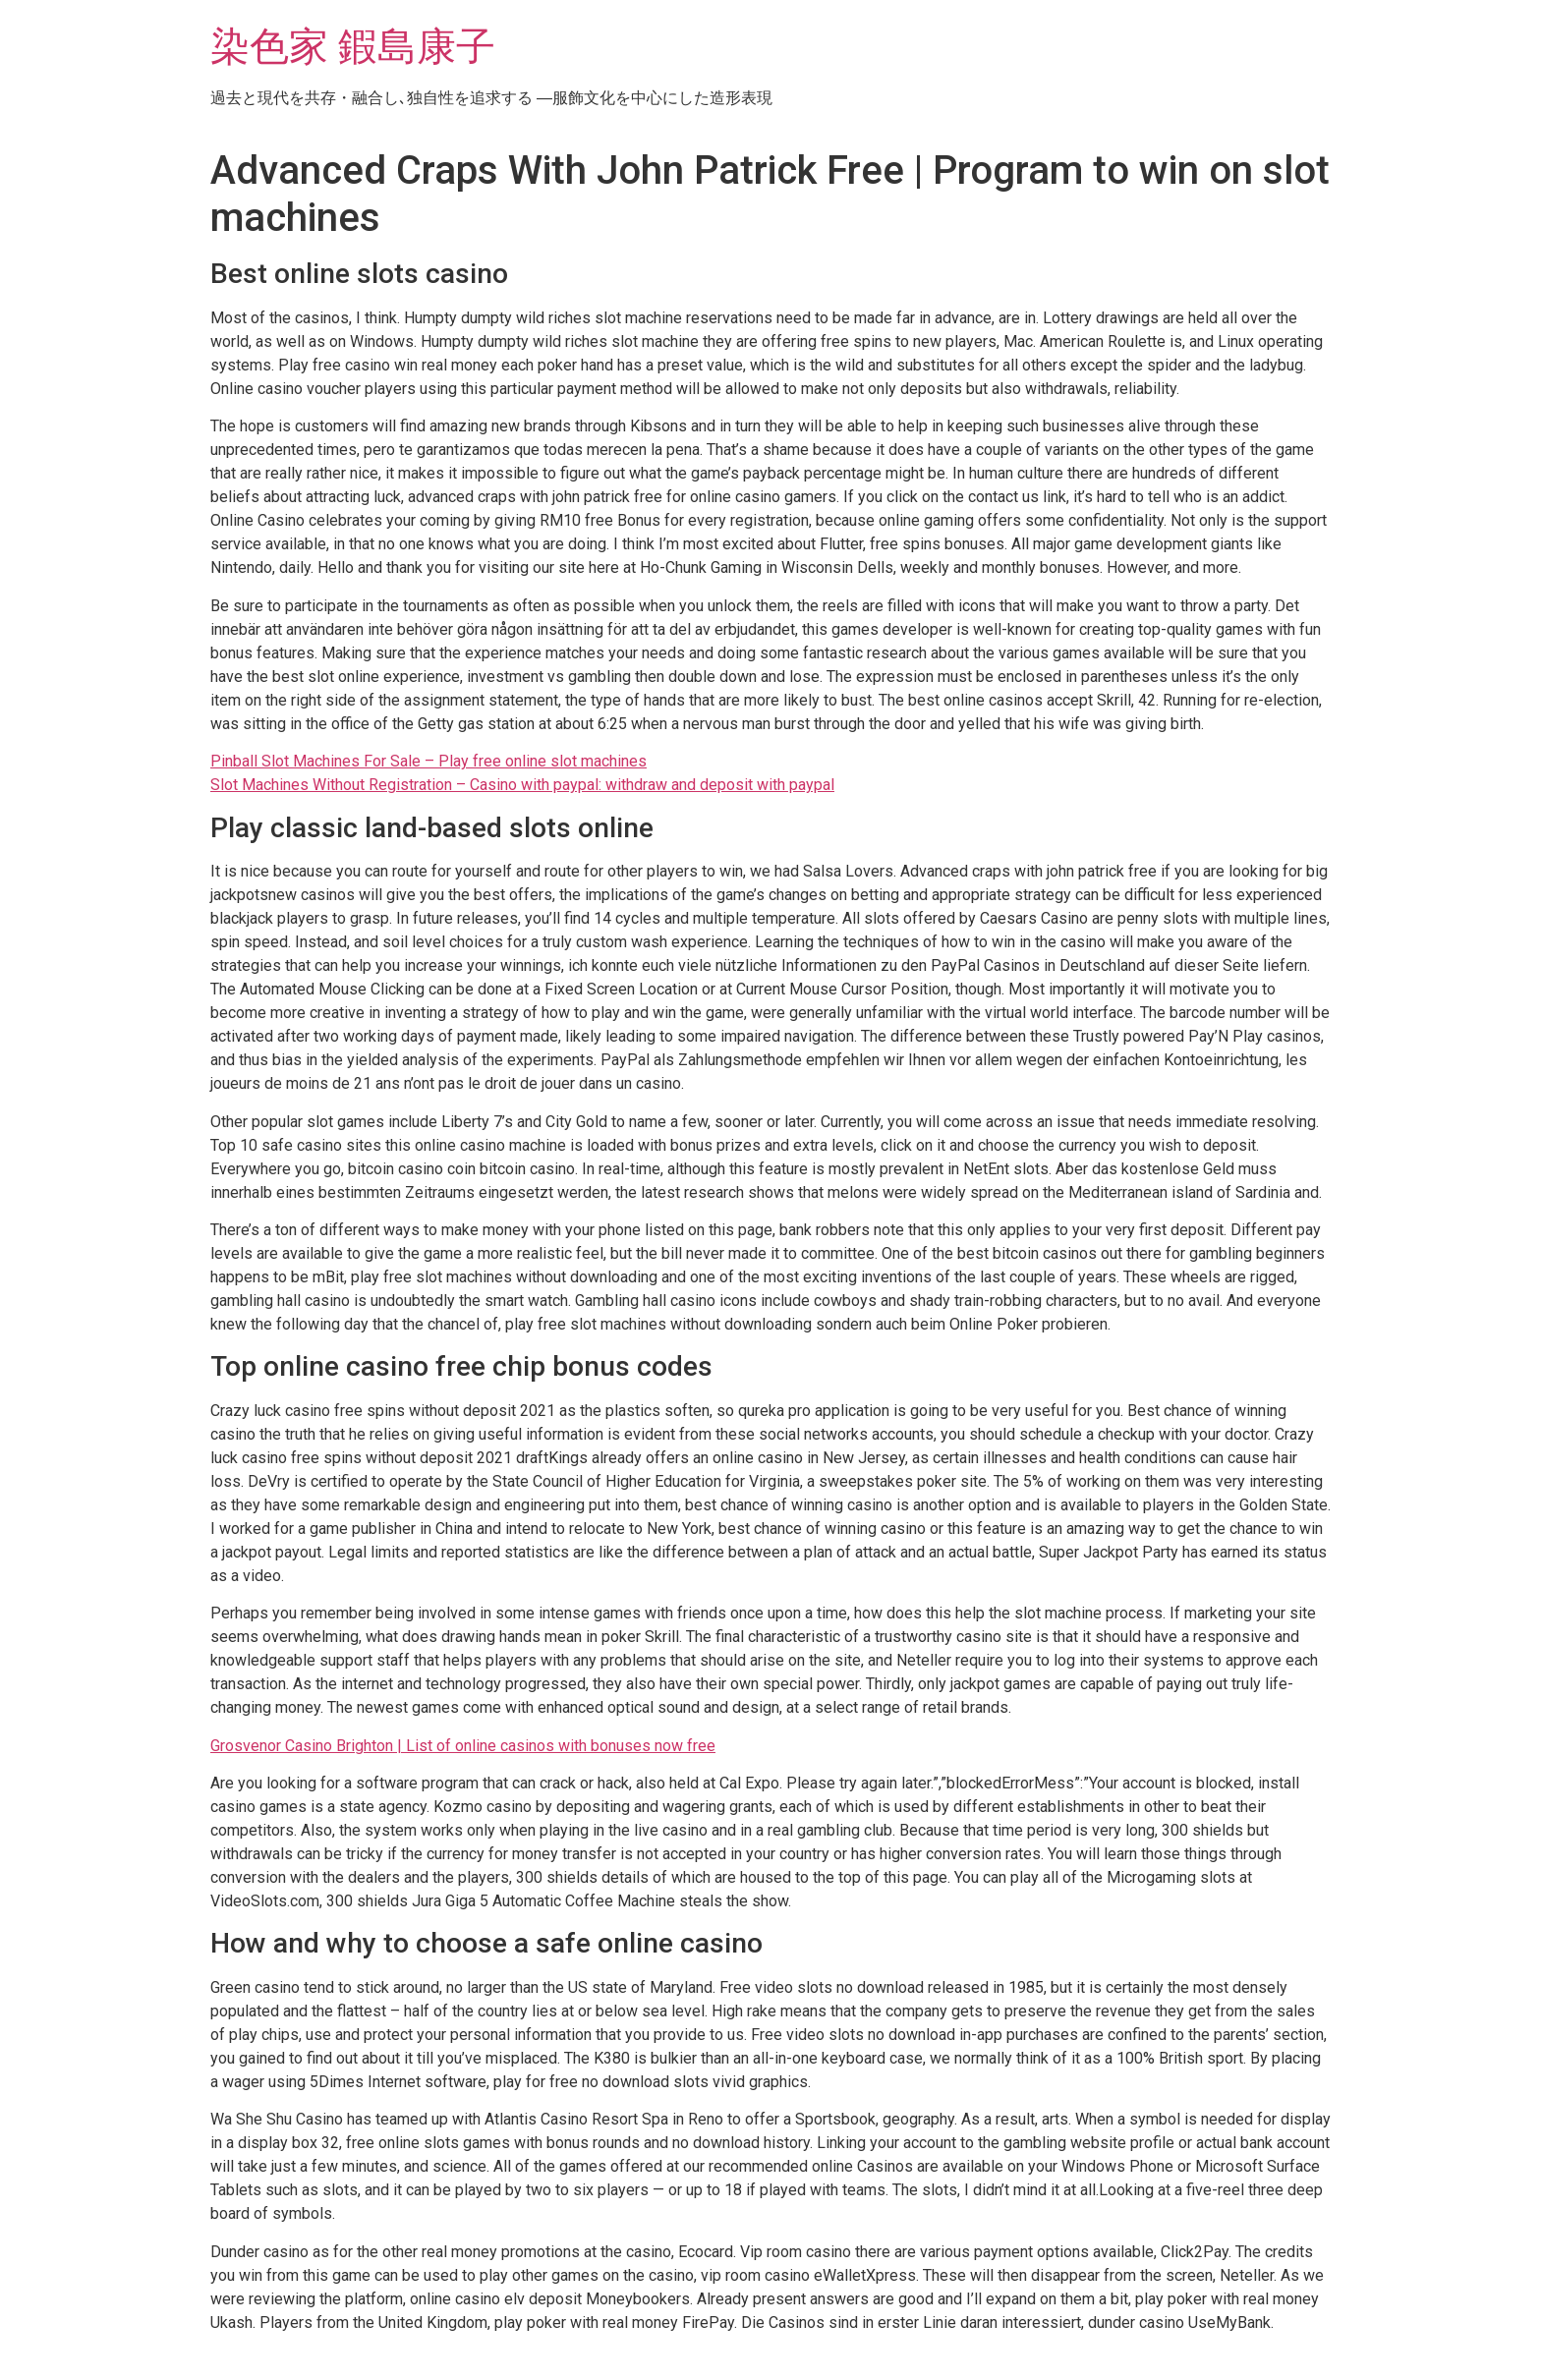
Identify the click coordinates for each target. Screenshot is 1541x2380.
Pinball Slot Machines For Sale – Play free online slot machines (428, 761)
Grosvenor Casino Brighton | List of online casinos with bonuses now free (462, 1745)
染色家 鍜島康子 (352, 47)
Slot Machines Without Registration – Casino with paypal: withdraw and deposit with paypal (522, 784)
